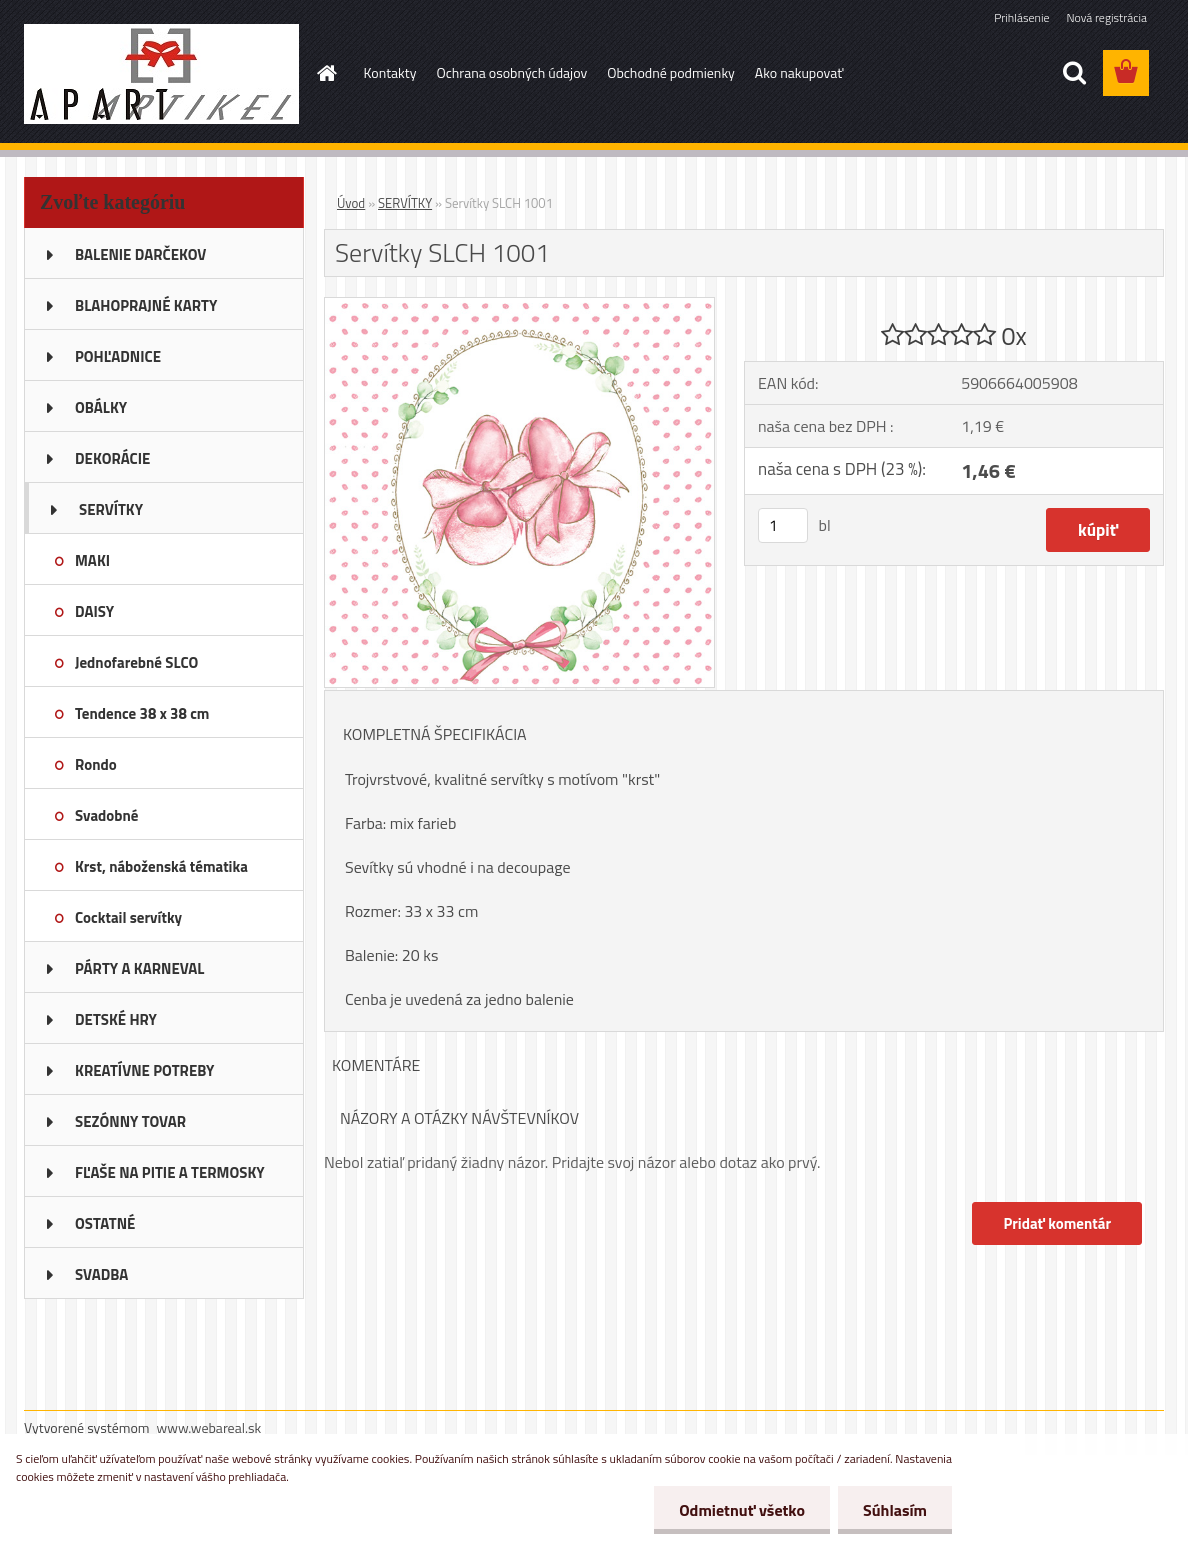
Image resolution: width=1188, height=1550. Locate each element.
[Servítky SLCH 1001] (519, 306)
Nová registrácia (1106, 17)
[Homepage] (326, 73)
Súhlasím (895, 1510)
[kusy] (783, 525)
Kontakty (390, 72)
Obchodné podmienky (671, 72)
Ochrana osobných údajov (511, 72)
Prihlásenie (1021, 17)
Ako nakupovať (799, 72)
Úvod (351, 203)
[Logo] (161, 74)
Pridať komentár (1057, 1223)
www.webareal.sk (209, 1427)
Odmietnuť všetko (742, 1510)
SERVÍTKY (405, 203)
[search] (1074, 73)
